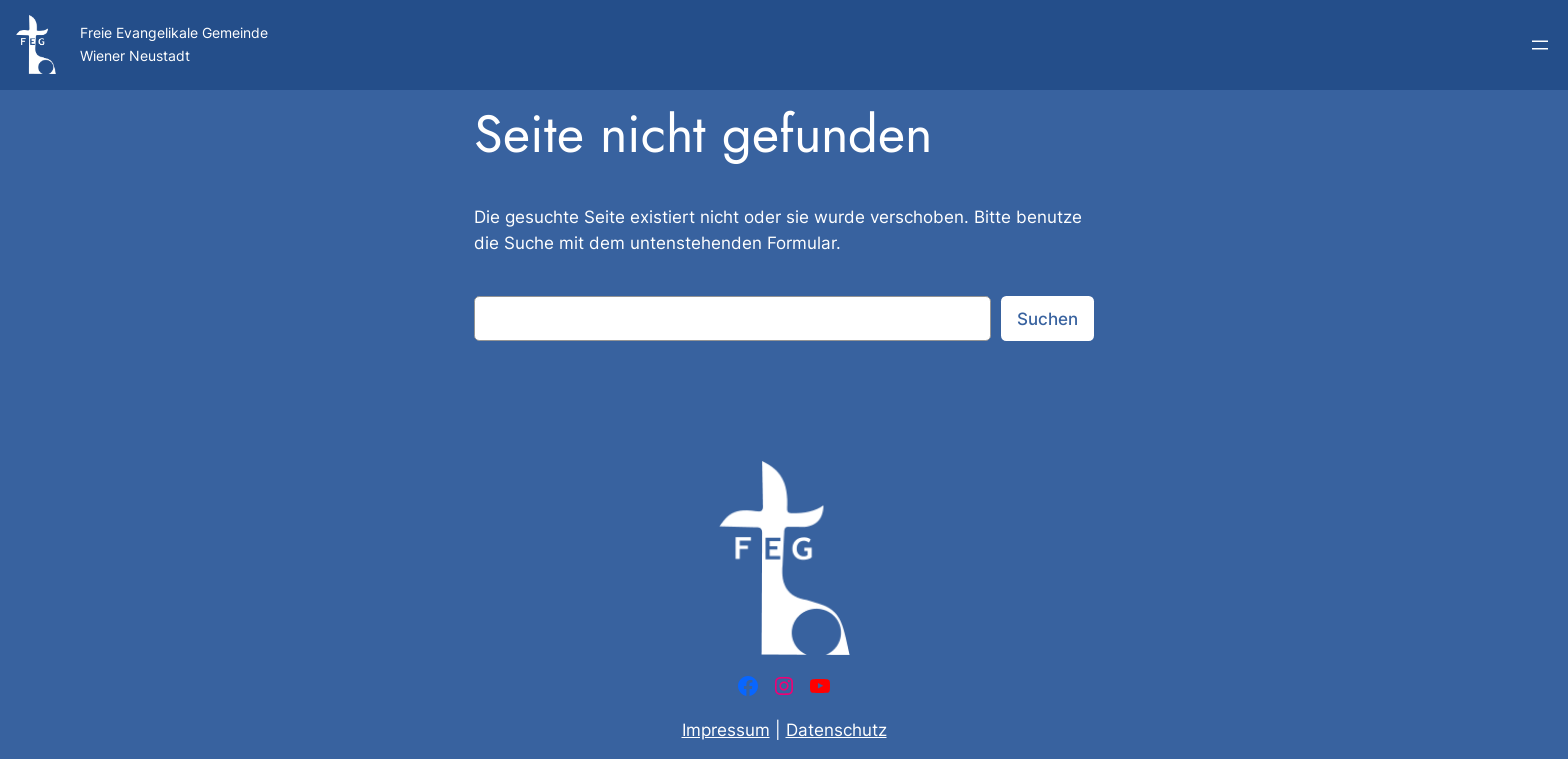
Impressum (726, 730)
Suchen (1047, 319)
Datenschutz (836, 730)
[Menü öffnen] (1540, 45)
